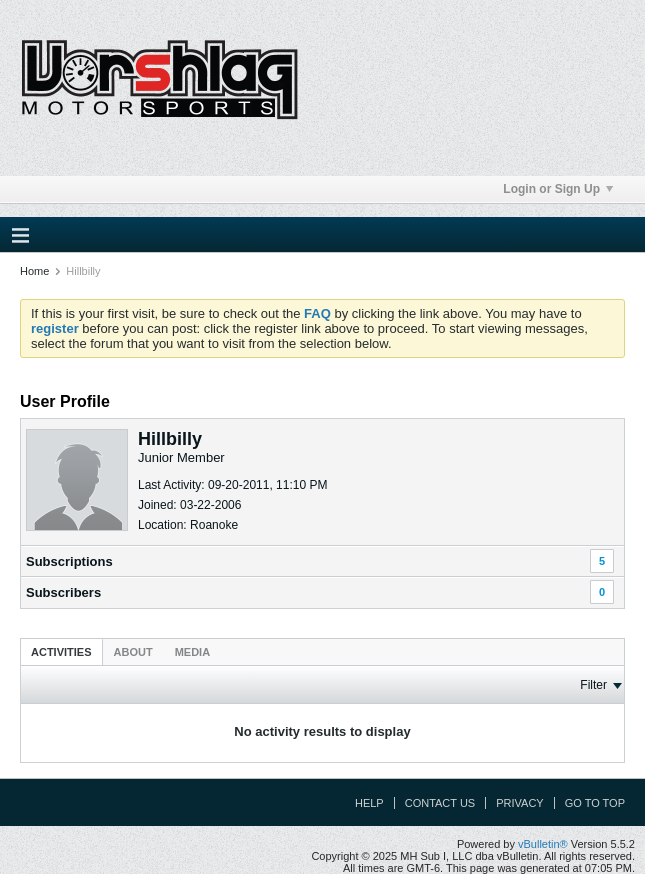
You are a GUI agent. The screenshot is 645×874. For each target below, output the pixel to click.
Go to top (595, 803)
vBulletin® (543, 844)
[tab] (61, 651)
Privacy (519, 803)
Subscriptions (69, 561)
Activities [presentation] (61, 652)
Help (369, 803)
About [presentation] (133, 652)
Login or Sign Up (558, 189)
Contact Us (440, 803)
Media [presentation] (192, 652)
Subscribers (63, 592)
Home (34, 271)
